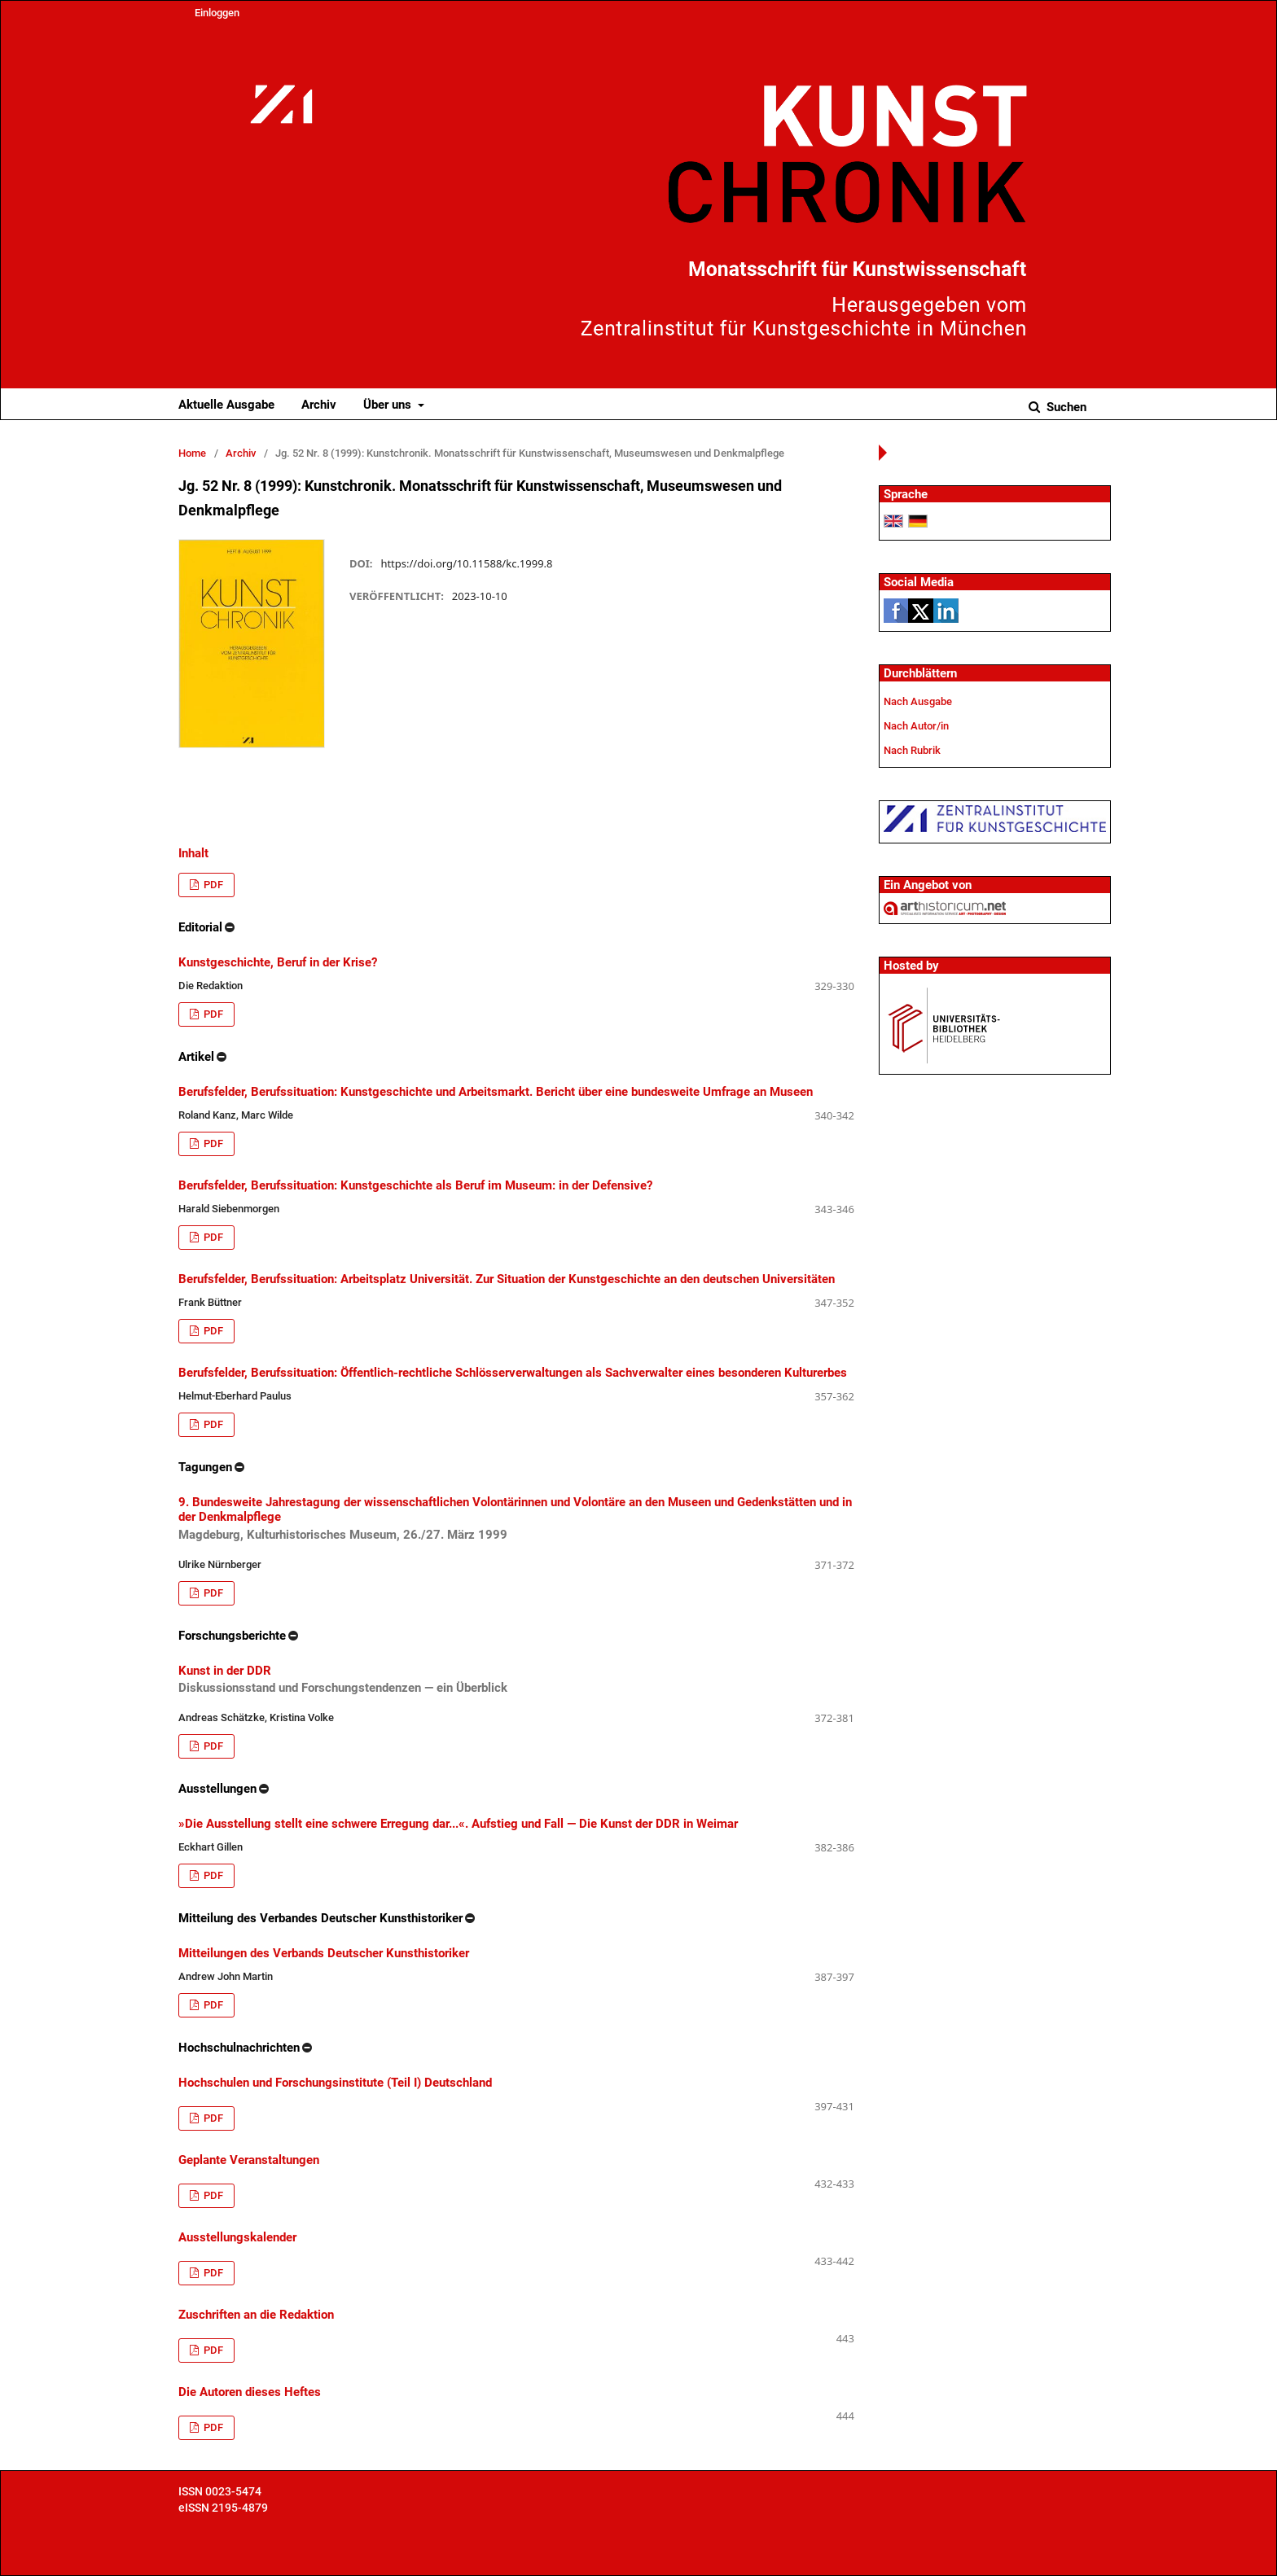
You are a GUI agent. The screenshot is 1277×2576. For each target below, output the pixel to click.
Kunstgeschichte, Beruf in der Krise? (277, 962)
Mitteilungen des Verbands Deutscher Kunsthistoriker (323, 1953)
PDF (212, 884)
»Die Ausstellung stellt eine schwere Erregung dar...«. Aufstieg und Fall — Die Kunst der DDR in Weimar (458, 1823)
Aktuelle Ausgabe (226, 404)
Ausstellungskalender (237, 2237)
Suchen (1064, 407)
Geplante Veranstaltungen (248, 2160)
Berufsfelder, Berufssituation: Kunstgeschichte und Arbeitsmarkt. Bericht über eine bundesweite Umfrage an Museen (495, 1091)
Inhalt (193, 853)
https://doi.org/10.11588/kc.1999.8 (466, 563)
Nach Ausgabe (918, 701)
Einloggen (217, 13)
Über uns (389, 404)
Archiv (318, 404)
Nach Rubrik (912, 750)
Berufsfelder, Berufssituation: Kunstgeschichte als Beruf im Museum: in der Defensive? (415, 1185)
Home (192, 453)
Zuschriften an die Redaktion (256, 2314)
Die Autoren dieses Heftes (249, 2392)
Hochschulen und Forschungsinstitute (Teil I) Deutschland (335, 2082)
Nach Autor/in (916, 726)
